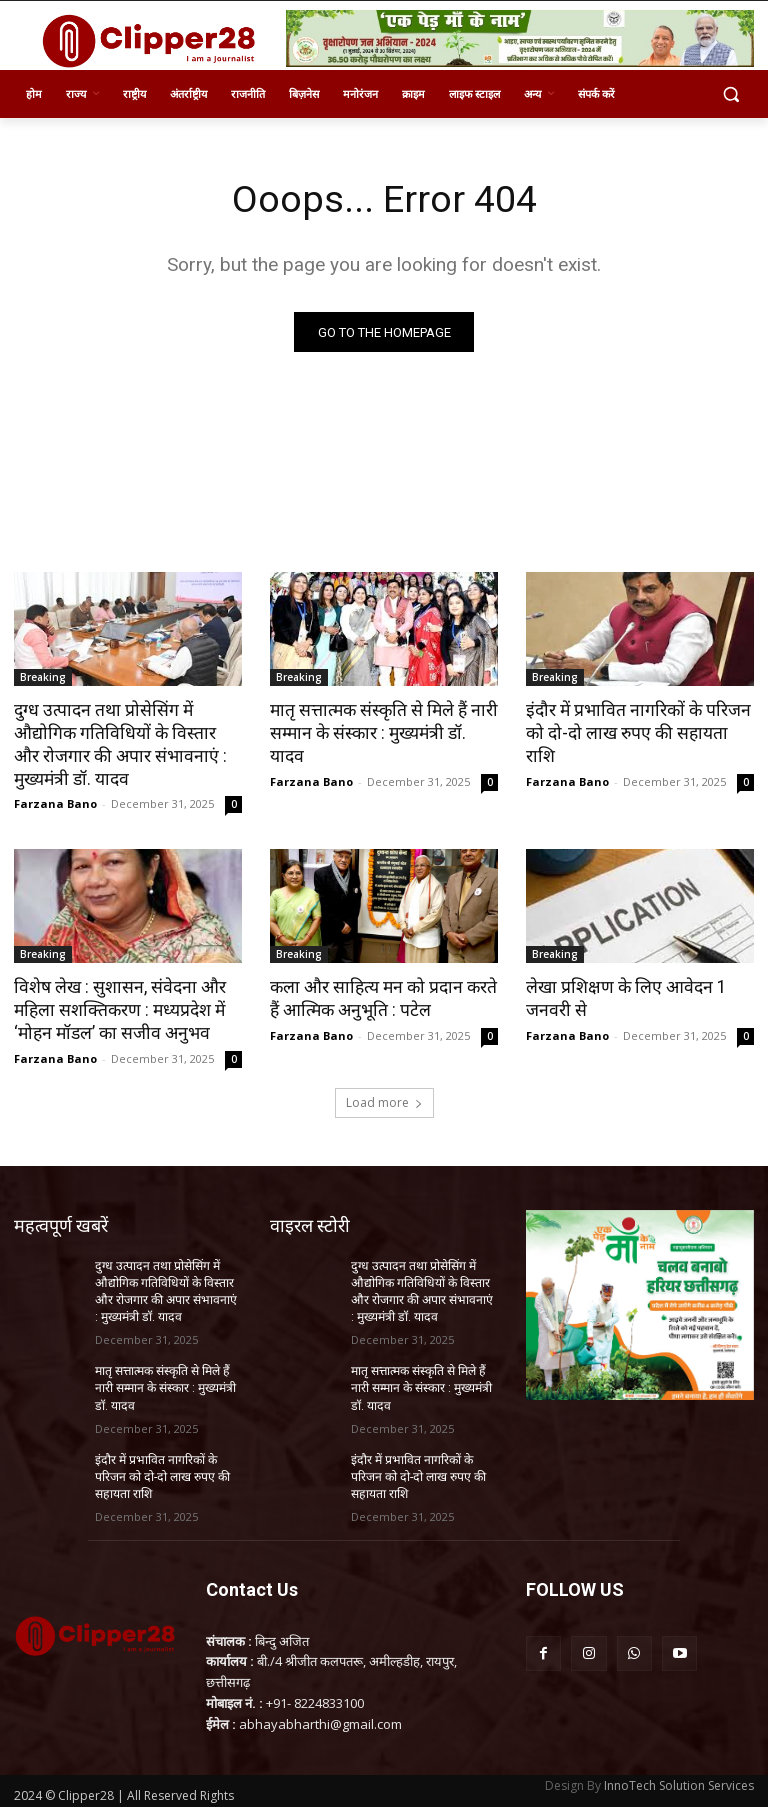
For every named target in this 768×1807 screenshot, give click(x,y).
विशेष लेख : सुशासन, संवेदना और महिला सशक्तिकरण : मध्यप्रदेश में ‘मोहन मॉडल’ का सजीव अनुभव (116, 1007)
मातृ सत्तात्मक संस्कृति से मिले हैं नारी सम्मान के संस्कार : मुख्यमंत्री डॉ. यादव (382, 722)
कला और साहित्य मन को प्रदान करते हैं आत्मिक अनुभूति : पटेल (379, 996)
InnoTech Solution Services (679, 1778)
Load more (384, 1098)
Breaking (43, 678)
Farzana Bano (55, 801)
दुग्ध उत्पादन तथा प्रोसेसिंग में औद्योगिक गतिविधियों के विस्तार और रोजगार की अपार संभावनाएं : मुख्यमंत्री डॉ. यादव (123, 744)
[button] (730, 94)
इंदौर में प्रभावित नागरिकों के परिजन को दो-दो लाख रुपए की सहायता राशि (638, 722)
